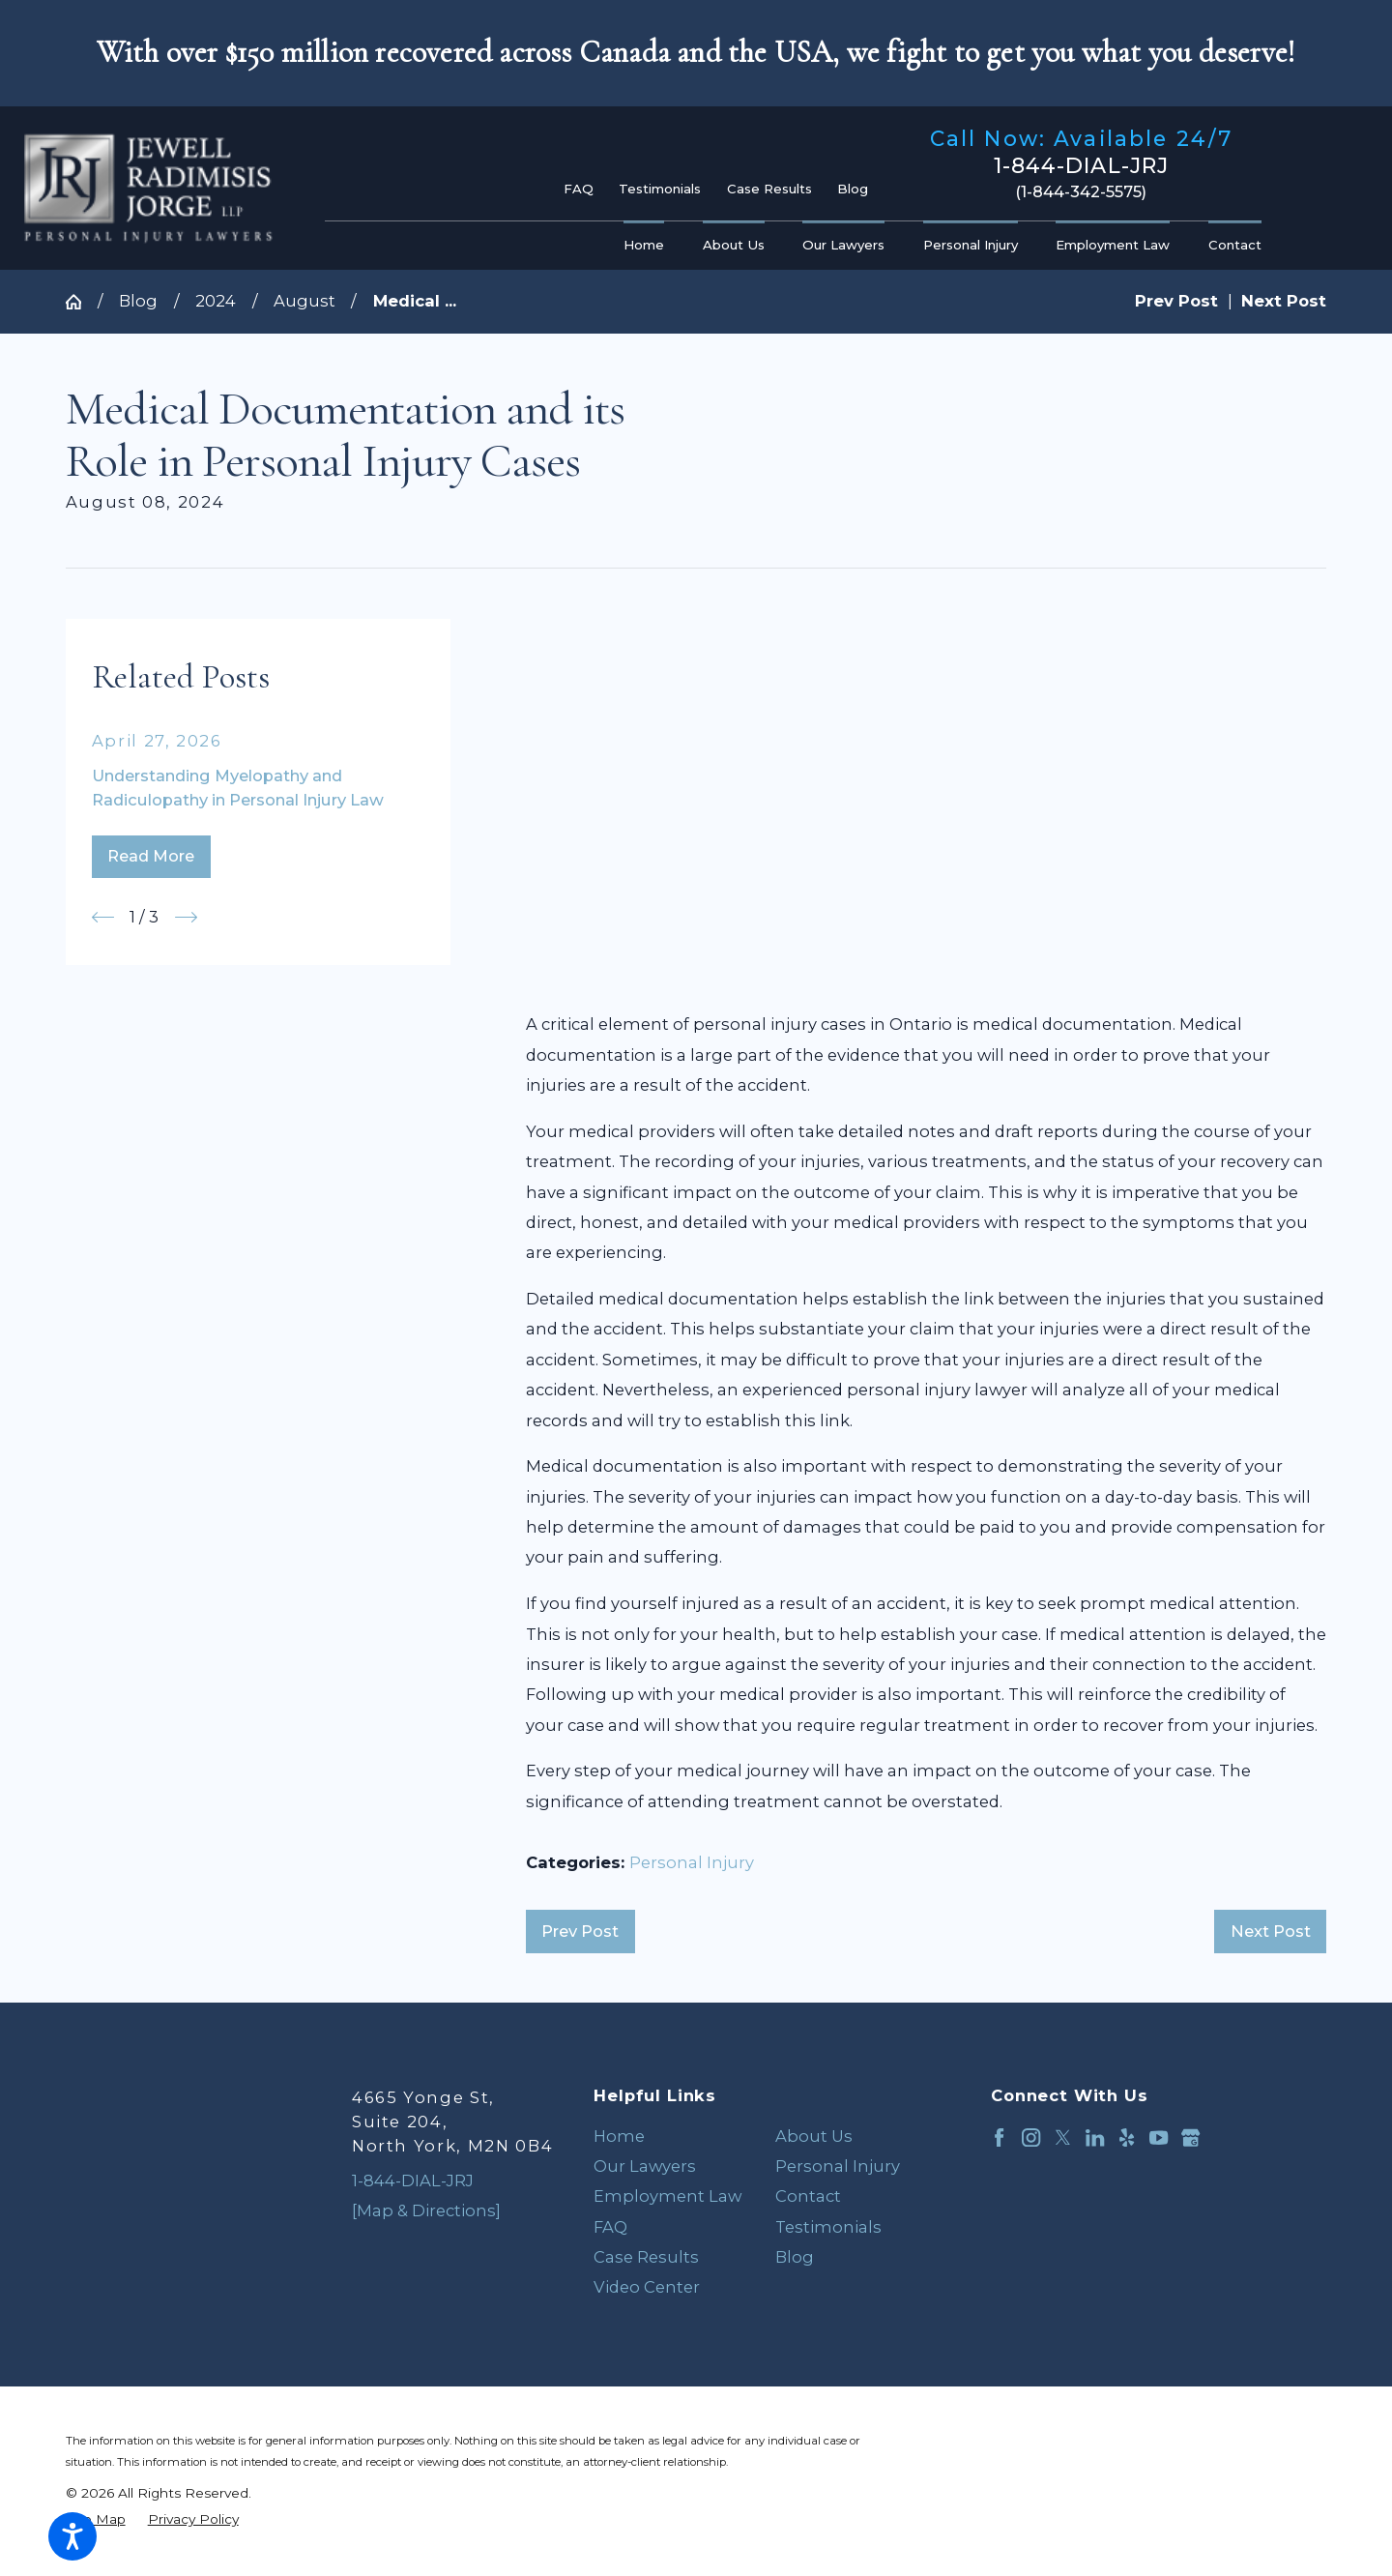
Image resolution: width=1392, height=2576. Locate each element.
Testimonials (660, 188)
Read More (150, 855)
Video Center (647, 2287)
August (304, 300)
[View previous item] (103, 917)
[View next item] (186, 917)
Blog (852, 188)
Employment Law (667, 2196)
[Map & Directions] (426, 2210)
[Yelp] (1126, 2137)
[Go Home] (82, 301)
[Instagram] (1031, 2137)
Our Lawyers (645, 2166)
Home (619, 2136)
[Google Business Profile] (1190, 2137)
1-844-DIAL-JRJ (1081, 166)
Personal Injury (691, 1862)
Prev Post (580, 1931)
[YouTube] (1158, 2137)
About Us (814, 2136)
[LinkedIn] (1095, 2137)
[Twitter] (1063, 2137)
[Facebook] (999, 2137)
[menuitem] (649, 245)
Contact (808, 2196)
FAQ (579, 188)
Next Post (1271, 1931)
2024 (215, 300)
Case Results (769, 188)
